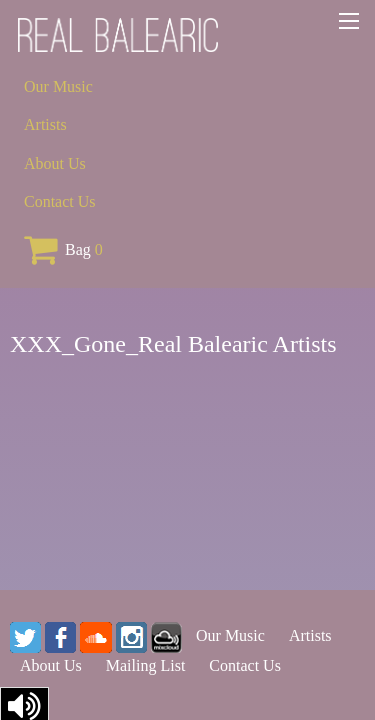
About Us (55, 163)
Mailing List (146, 665)
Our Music (58, 86)
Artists (45, 124)
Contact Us (60, 201)
